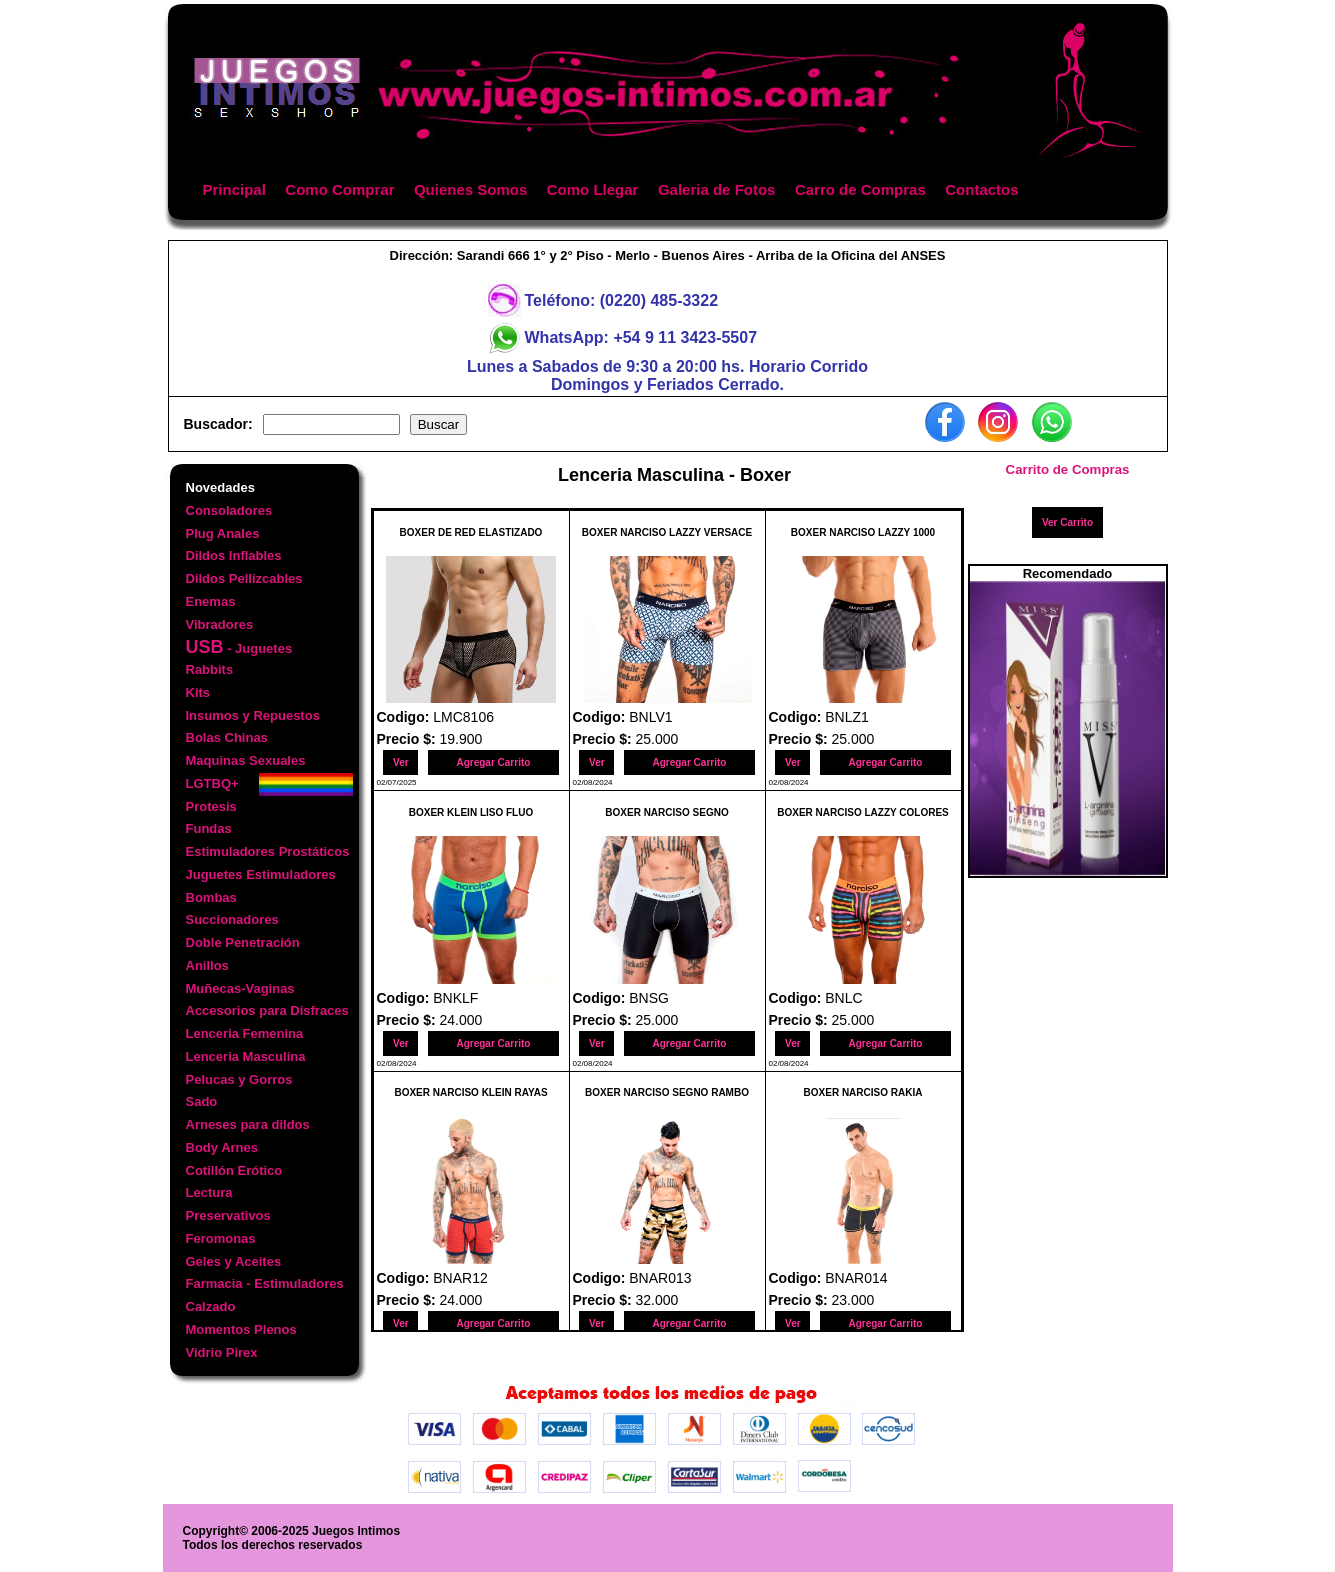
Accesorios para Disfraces (267, 1010)
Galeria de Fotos (717, 189)
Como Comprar (339, 189)
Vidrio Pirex (222, 1352)
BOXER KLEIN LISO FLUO (471, 812)
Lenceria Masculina (246, 1056)
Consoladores (229, 510)
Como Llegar (593, 189)
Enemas (211, 601)
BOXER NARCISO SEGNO (666, 812)
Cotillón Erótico (234, 1170)
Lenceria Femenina (245, 1033)
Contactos (981, 189)
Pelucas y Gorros (239, 1079)
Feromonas (221, 1238)
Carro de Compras (860, 189)
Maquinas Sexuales (246, 760)
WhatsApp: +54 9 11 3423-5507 (641, 337)
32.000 (657, 1300)
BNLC (843, 998)
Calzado (211, 1306)
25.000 (657, 739)
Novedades (220, 487)
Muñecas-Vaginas (240, 988)
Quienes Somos (470, 189)
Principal (234, 189)
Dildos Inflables (234, 555)
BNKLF (455, 998)
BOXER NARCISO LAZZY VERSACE (667, 532)
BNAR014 (856, 1278)
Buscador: (218, 424)
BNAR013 (660, 1278)
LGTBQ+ (212, 783)
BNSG (649, 998)
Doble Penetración (243, 942)
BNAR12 (460, 1278)
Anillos (207, 965)
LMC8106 (463, 717)
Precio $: (408, 739)
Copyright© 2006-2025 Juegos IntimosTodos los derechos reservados (292, 1538)
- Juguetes (239, 647)
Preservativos (228, 1215)
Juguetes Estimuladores (261, 874)
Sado (202, 1101)
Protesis (211, 806)
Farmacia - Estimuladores (265, 1283)
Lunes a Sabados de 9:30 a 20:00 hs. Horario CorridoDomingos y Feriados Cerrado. (667, 375)
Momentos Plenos (241, 1329)
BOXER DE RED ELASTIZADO (471, 532)
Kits (198, 692)
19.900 (461, 739)
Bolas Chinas (227, 737)
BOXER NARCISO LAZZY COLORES (863, 812)
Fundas (209, 828)
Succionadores (232, 919)
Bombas (211, 897)
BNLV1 (650, 717)
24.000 (461, 1020)
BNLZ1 (847, 717)
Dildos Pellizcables (244, 578)
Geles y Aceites (234, 1261)
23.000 (853, 1300)
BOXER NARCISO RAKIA (863, 1092)
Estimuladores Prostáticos (268, 851)
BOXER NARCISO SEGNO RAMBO (667, 1092)
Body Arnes (222, 1147)
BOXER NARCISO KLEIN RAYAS (470, 1092)
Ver (401, 762)
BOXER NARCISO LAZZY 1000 (863, 532)
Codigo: (405, 717)
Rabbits (210, 669)
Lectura (209, 1192)
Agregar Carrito (493, 762)
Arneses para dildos (248, 1124)
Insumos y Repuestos (253, 715)
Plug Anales (223, 533)
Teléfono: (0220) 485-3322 (622, 300)
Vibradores (220, 624)
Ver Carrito (1067, 522)
